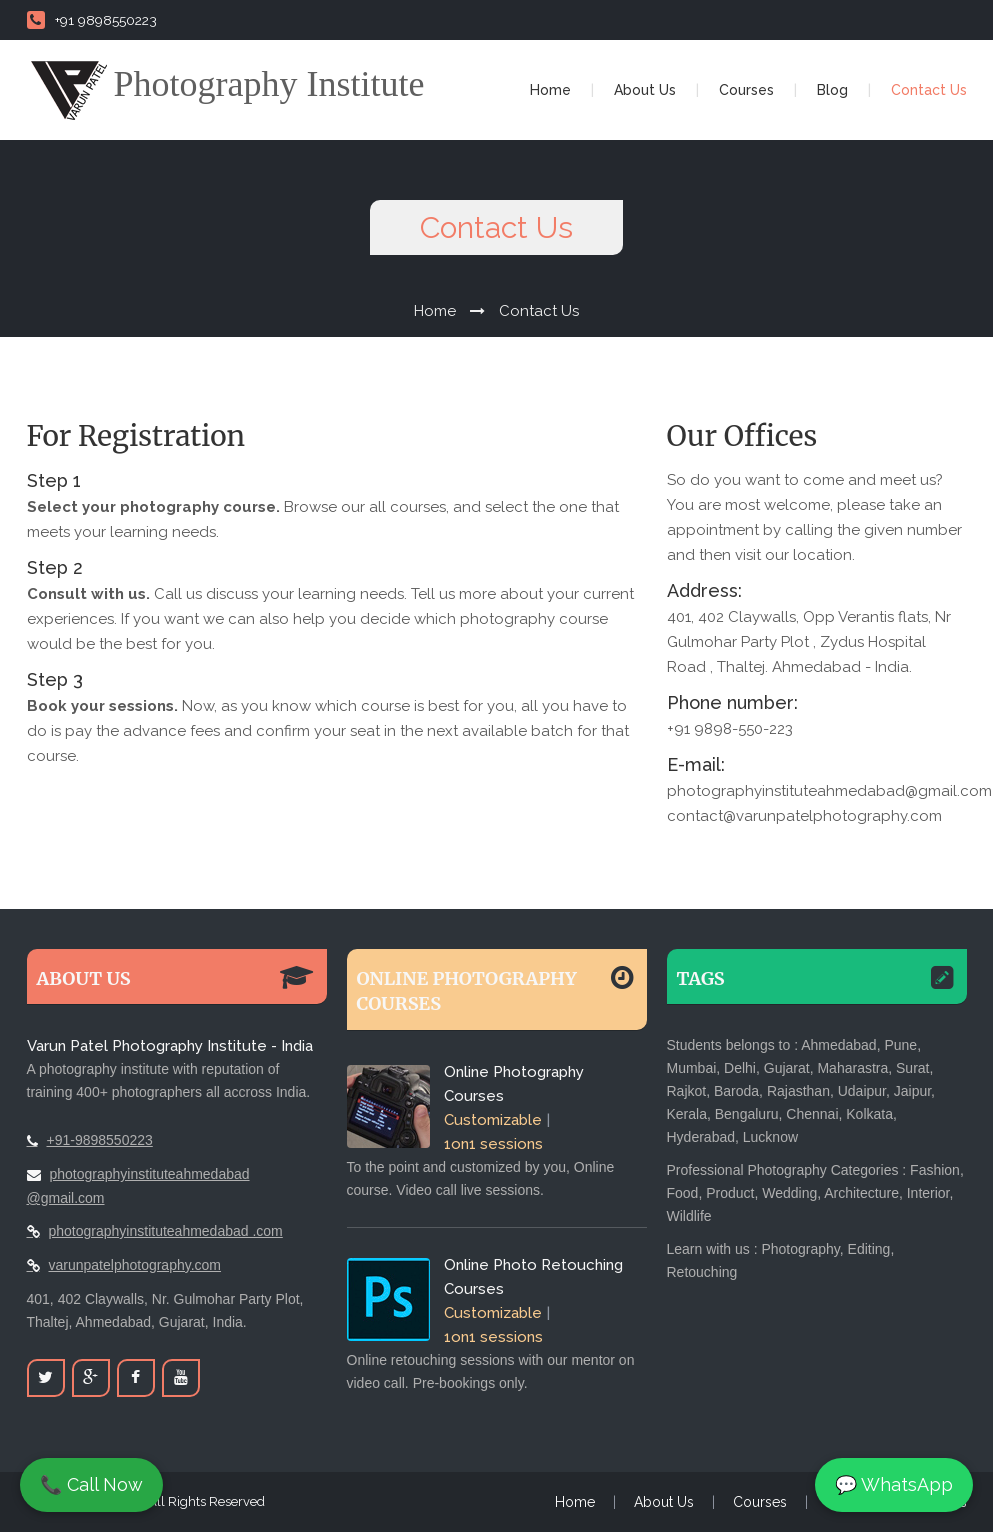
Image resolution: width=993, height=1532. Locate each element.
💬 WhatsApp (894, 1484)
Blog (832, 90)
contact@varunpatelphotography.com (804, 816)
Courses (746, 90)
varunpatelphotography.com (135, 1265)
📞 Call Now (91, 1484)
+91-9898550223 (100, 1140)
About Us (645, 90)
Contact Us (929, 90)
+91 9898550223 (92, 20)
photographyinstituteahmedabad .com (166, 1231)
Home (550, 90)
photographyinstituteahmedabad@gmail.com (829, 791)
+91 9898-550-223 (730, 729)
